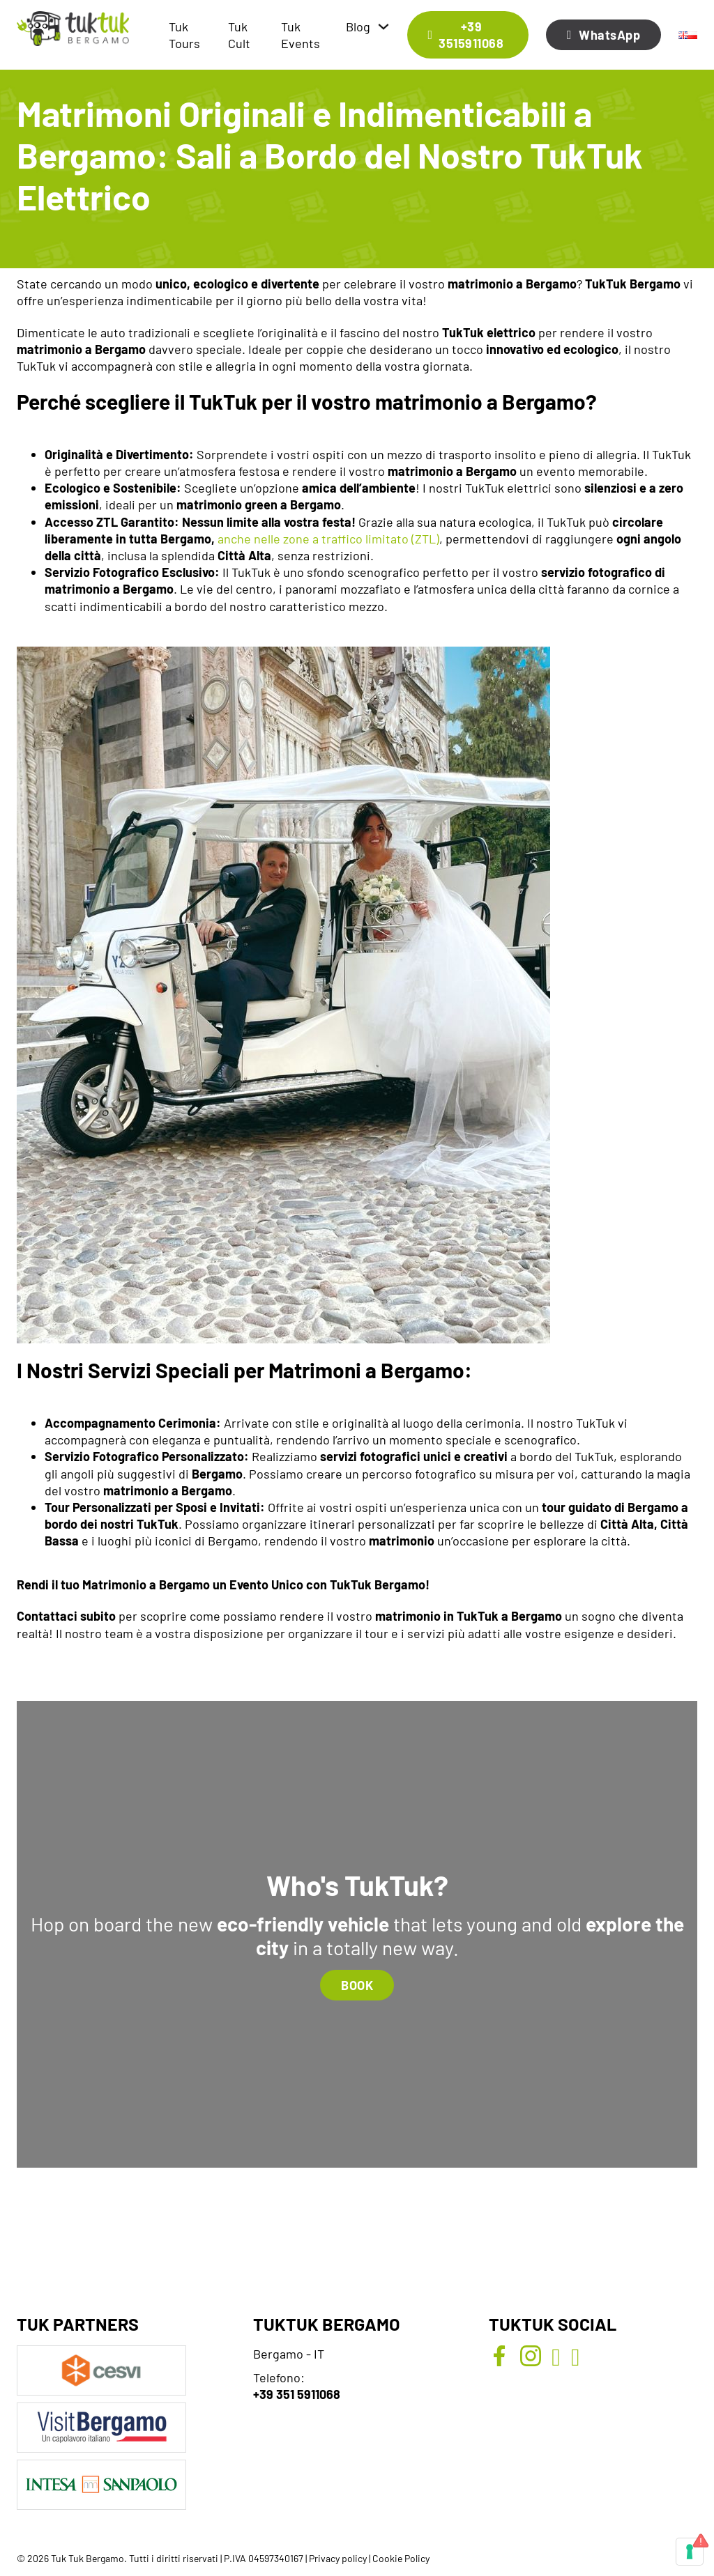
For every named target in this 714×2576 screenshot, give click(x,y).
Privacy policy (338, 2558)
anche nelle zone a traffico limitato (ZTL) (328, 538)
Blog (358, 26)
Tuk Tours (184, 35)
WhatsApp (603, 35)
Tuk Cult (239, 35)
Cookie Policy (401, 2558)
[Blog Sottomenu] (383, 26)
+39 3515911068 (466, 35)
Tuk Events (300, 35)
